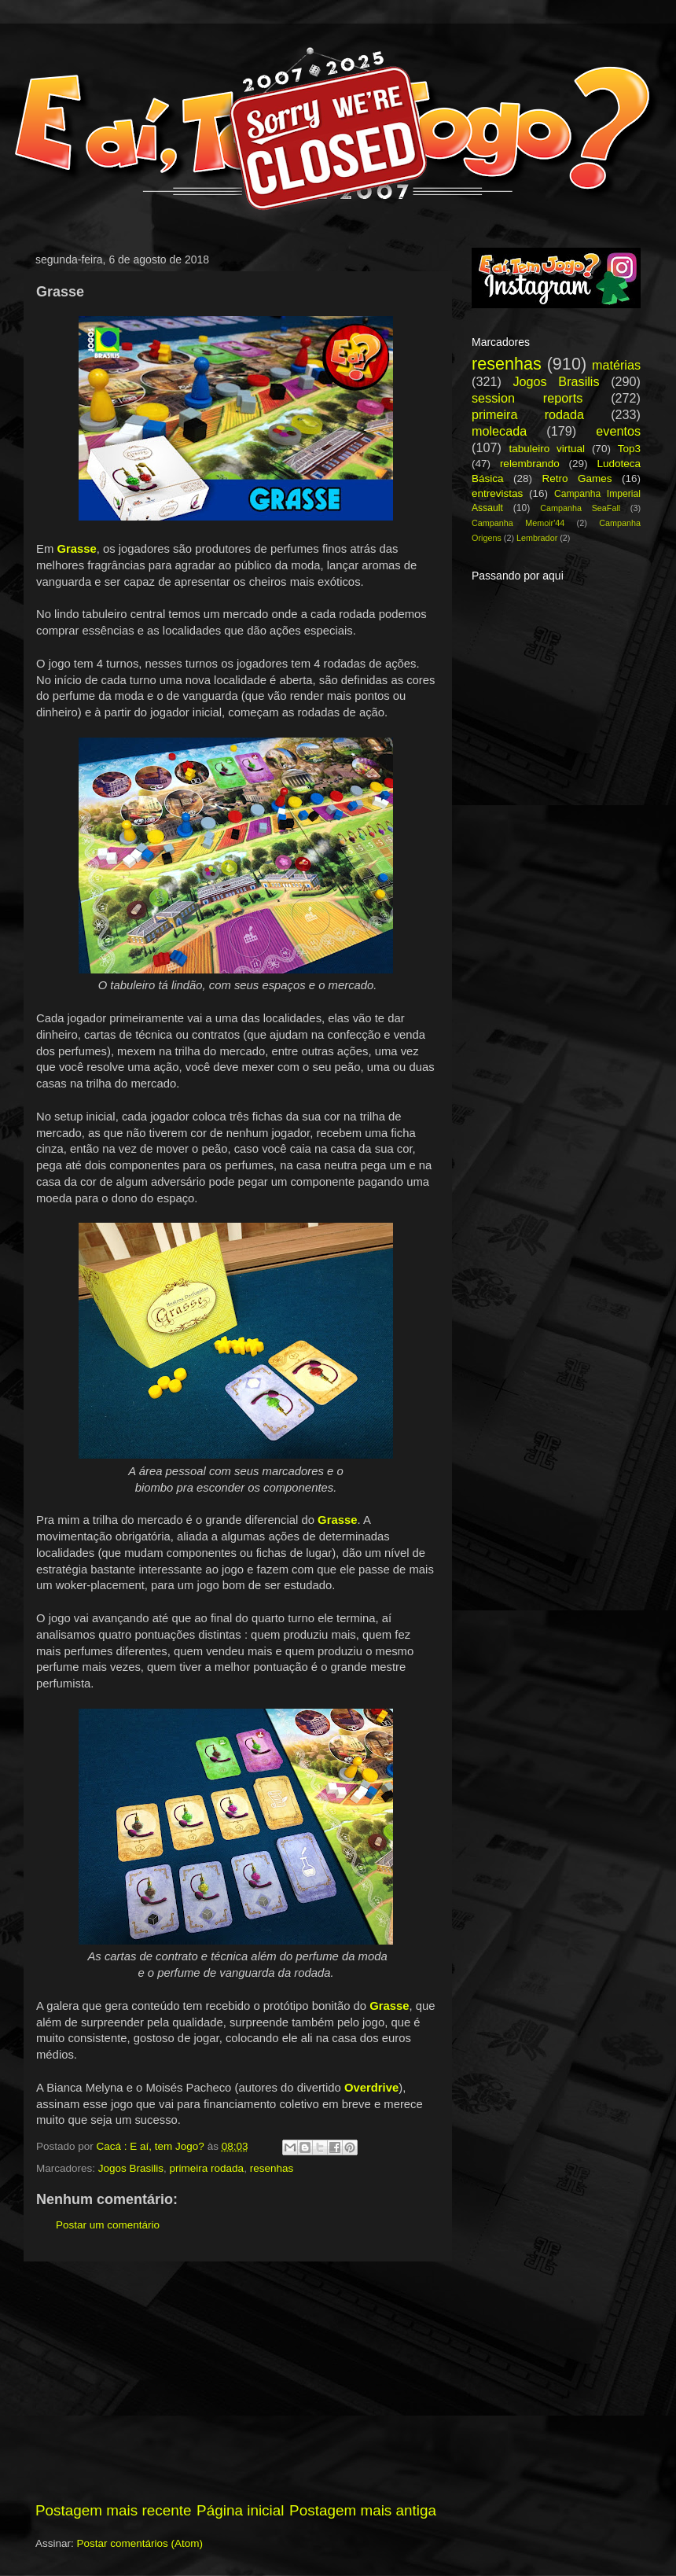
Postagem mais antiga (362, 2510)
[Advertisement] (236, 2381)
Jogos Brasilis (130, 2168)
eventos (618, 431)
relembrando (530, 463)
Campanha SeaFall (580, 508)
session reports (527, 398)
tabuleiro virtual (547, 448)
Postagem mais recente (113, 2510)
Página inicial (240, 2510)
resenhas (272, 2168)
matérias (616, 365)
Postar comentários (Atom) (140, 2543)
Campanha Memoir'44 (518, 523)
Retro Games (577, 478)
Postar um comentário (108, 2225)
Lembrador (536, 538)
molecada (499, 431)
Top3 (629, 448)
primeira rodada (207, 2168)
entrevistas (497, 493)
